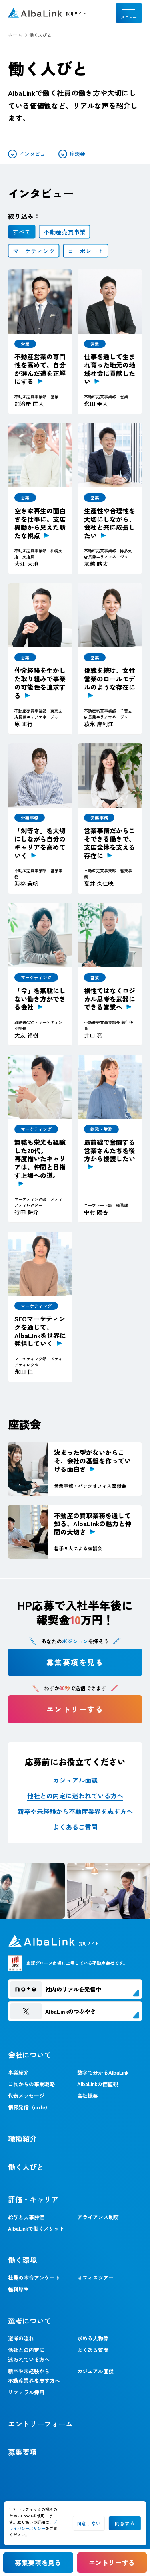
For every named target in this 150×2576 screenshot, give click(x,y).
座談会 (71, 154)
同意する (124, 2523)
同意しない (88, 2523)
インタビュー (29, 154)
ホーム (15, 35)
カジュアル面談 (75, 1780)
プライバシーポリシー (33, 2525)
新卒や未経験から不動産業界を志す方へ (75, 1811)
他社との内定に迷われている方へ (75, 1795)
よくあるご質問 (75, 1827)
